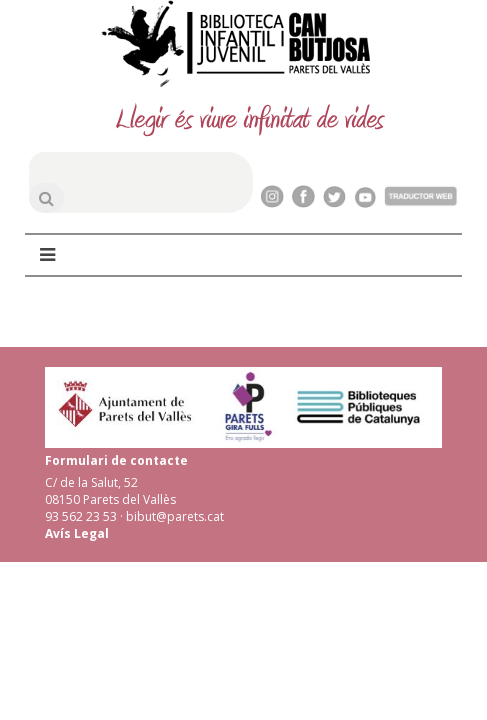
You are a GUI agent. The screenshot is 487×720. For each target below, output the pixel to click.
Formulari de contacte (116, 460)
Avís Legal (77, 533)
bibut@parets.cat (175, 516)
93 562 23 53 (81, 516)
